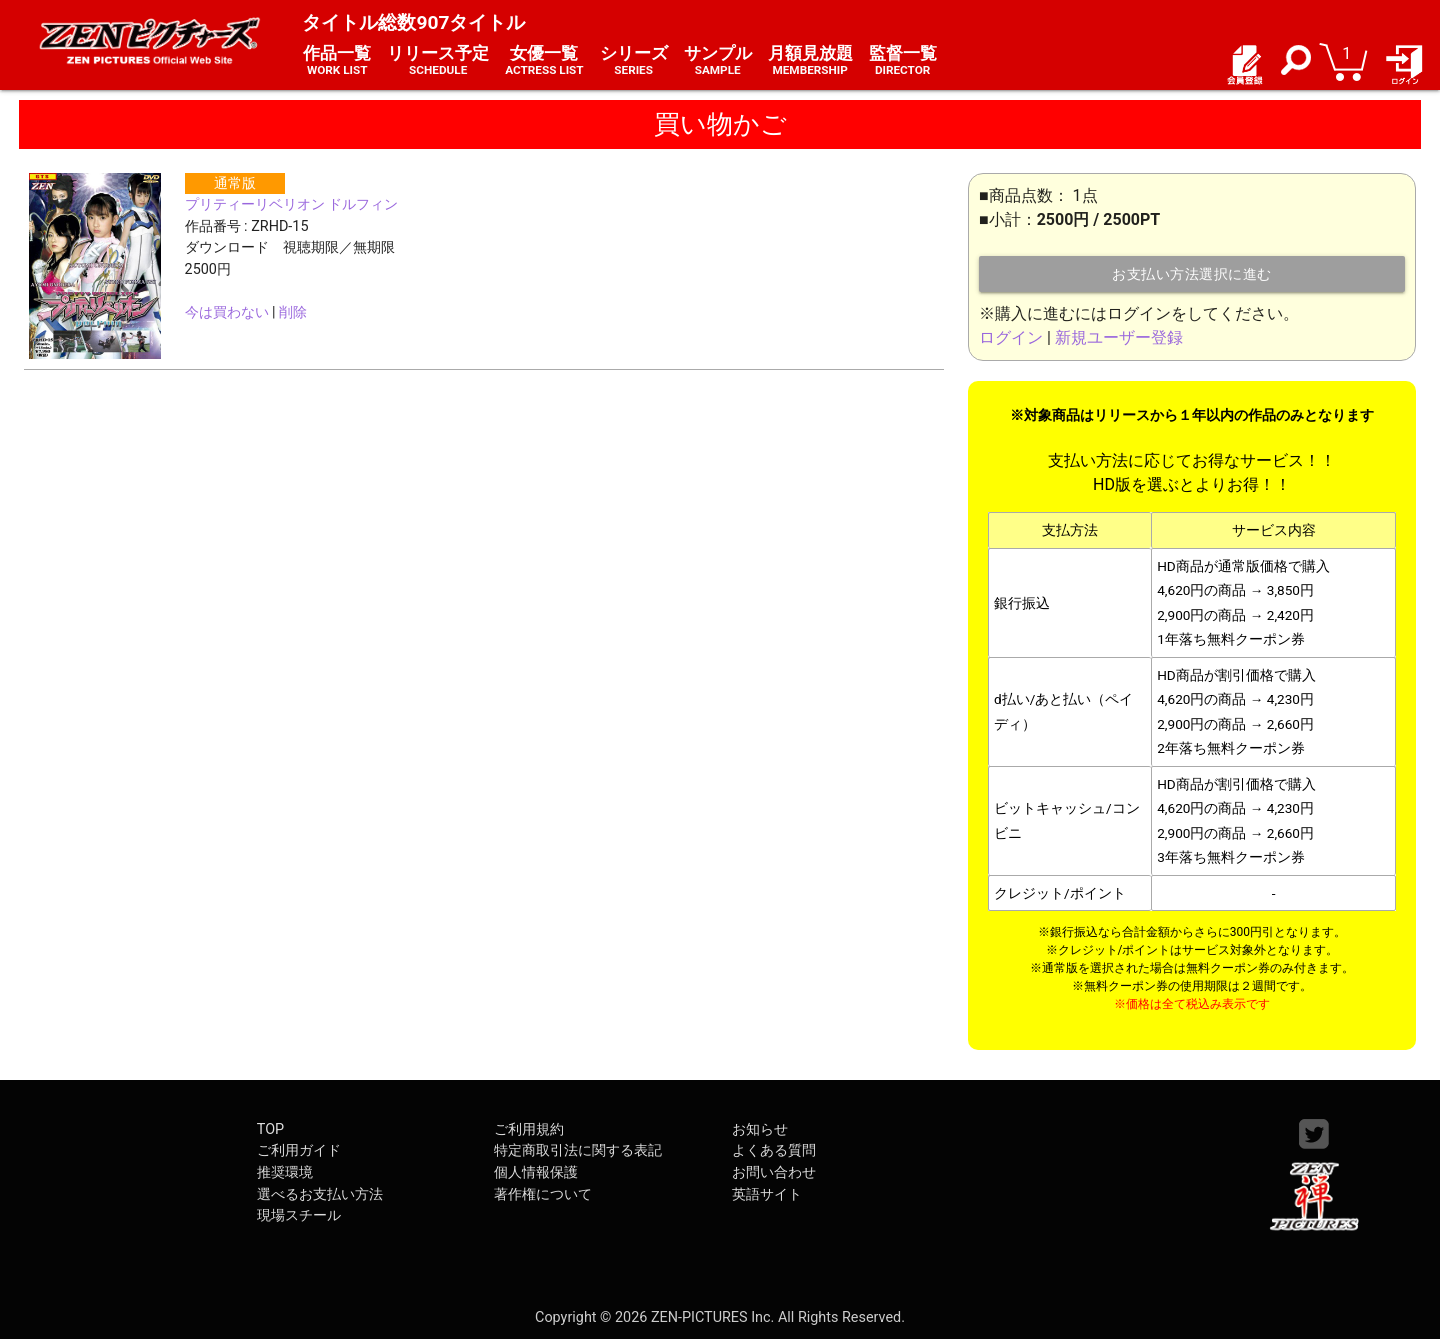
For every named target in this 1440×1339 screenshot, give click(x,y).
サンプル (718, 61)
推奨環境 (285, 1172)
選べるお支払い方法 (320, 1194)
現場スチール (299, 1215)
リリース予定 (438, 61)
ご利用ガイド (299, 1150)
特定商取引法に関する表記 (578, 1150)
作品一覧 (337, 61)
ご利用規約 (529, 1129)
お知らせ (760, 1129)
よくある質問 (774, 1150)
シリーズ (634, 61)
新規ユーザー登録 (1119, 337)
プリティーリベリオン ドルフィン (292, 204)
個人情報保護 (536, 1172)
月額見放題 (810, 61)
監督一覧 (903, 61)
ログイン (1011, 337)
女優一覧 (544, 61)
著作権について (543, 1194)
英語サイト (767, 1194)
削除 (293, 312)
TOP (270, 1129)
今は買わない (227, 312)
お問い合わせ (774, 1172)
